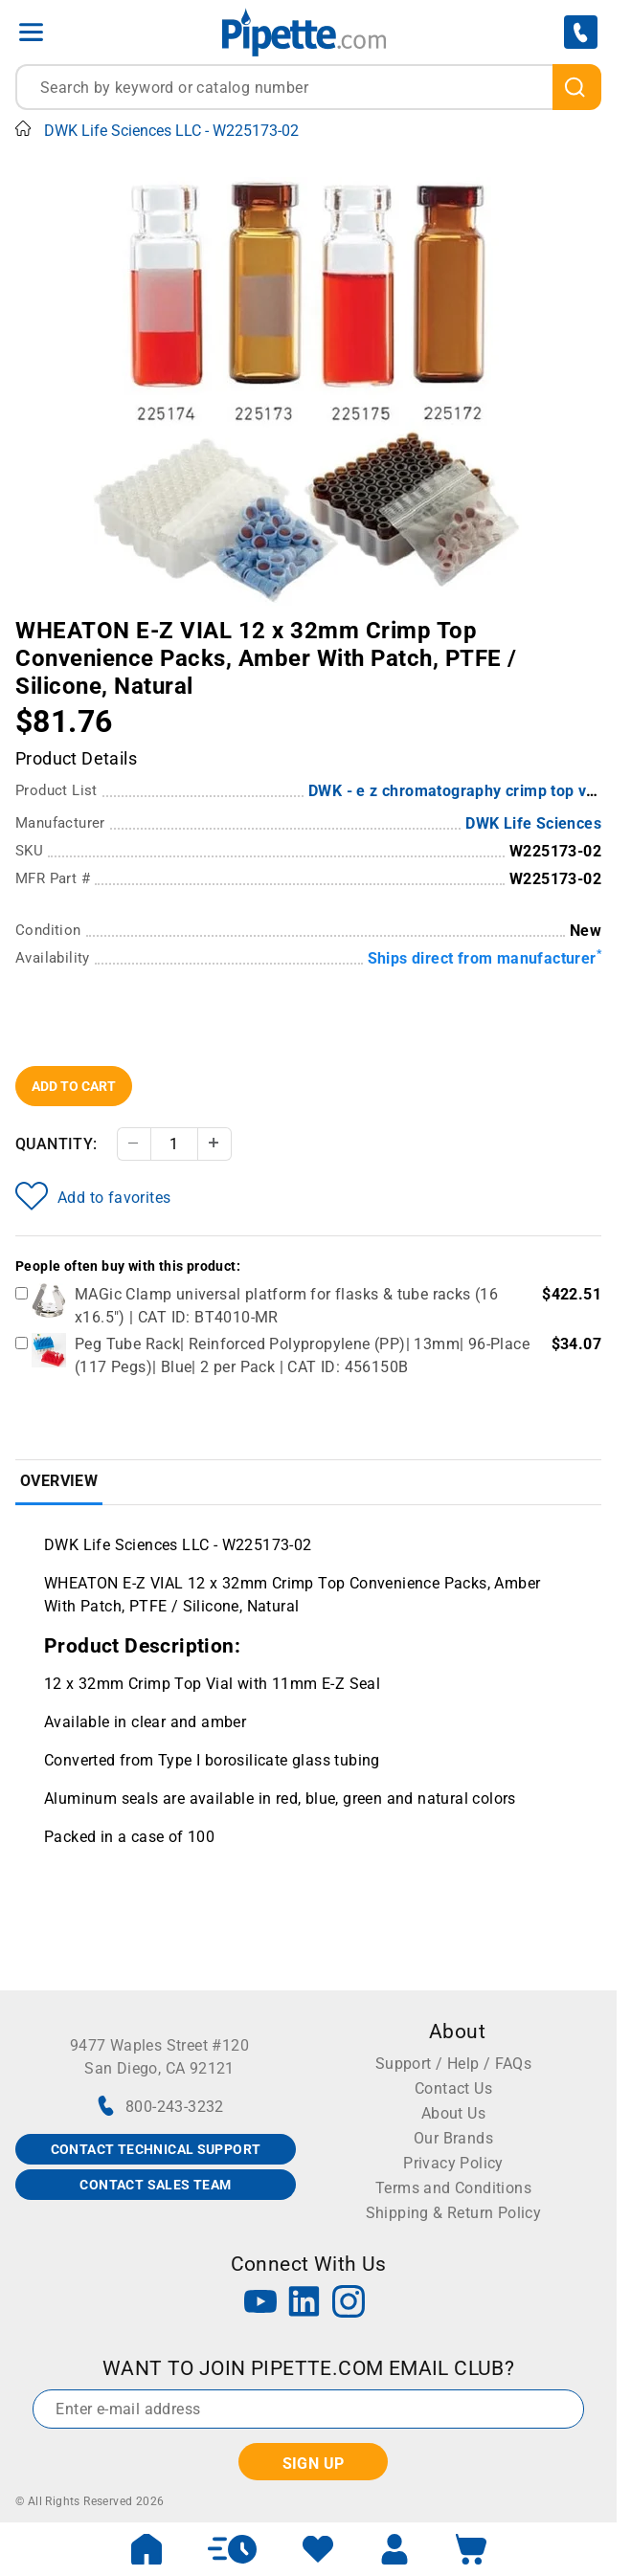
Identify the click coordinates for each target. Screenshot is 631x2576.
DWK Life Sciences (533, 823)
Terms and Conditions (453, 2188)
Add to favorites (92, 1196)
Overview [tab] (59, 1481)
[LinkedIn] (304, 2303)
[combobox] (308, 87)
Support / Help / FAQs (453, 2063)
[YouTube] (260, 2303)
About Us (453, 2113)
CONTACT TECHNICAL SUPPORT (156, 2149)
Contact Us (453, 2088)
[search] (576, 87)
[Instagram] (348, 2303)
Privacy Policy (453, 2163)
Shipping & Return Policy (454, 2213)
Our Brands (453, 2138)
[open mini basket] (471, 2549)
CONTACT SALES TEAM (155, 2184)
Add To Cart (74, 1086)
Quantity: (56, 1144)
